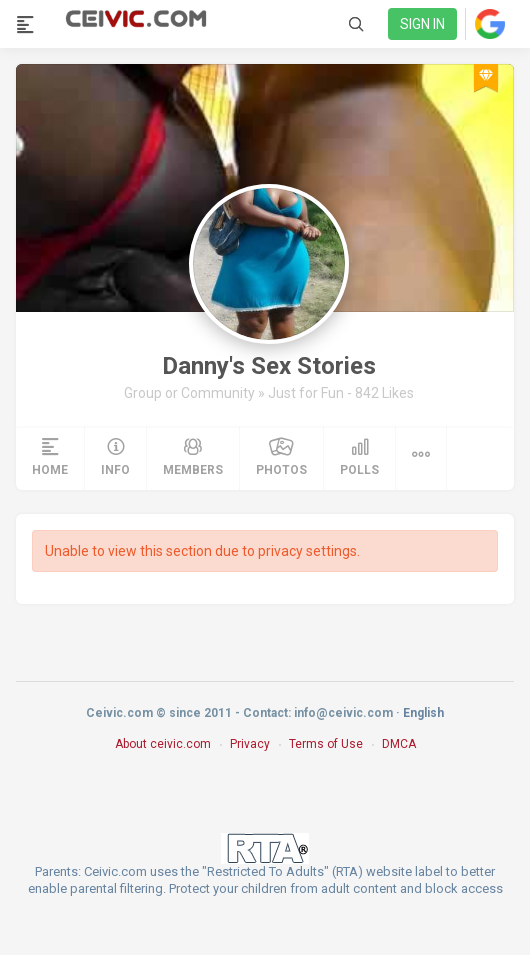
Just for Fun (307, 393)
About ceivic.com (163, 744)
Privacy (250, 744)
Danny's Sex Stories (269, 366)
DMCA (399, 744)
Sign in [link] (422, 24)
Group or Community (191, 393)
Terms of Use (326, 744)
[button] (421, 458)
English (423, 713)
